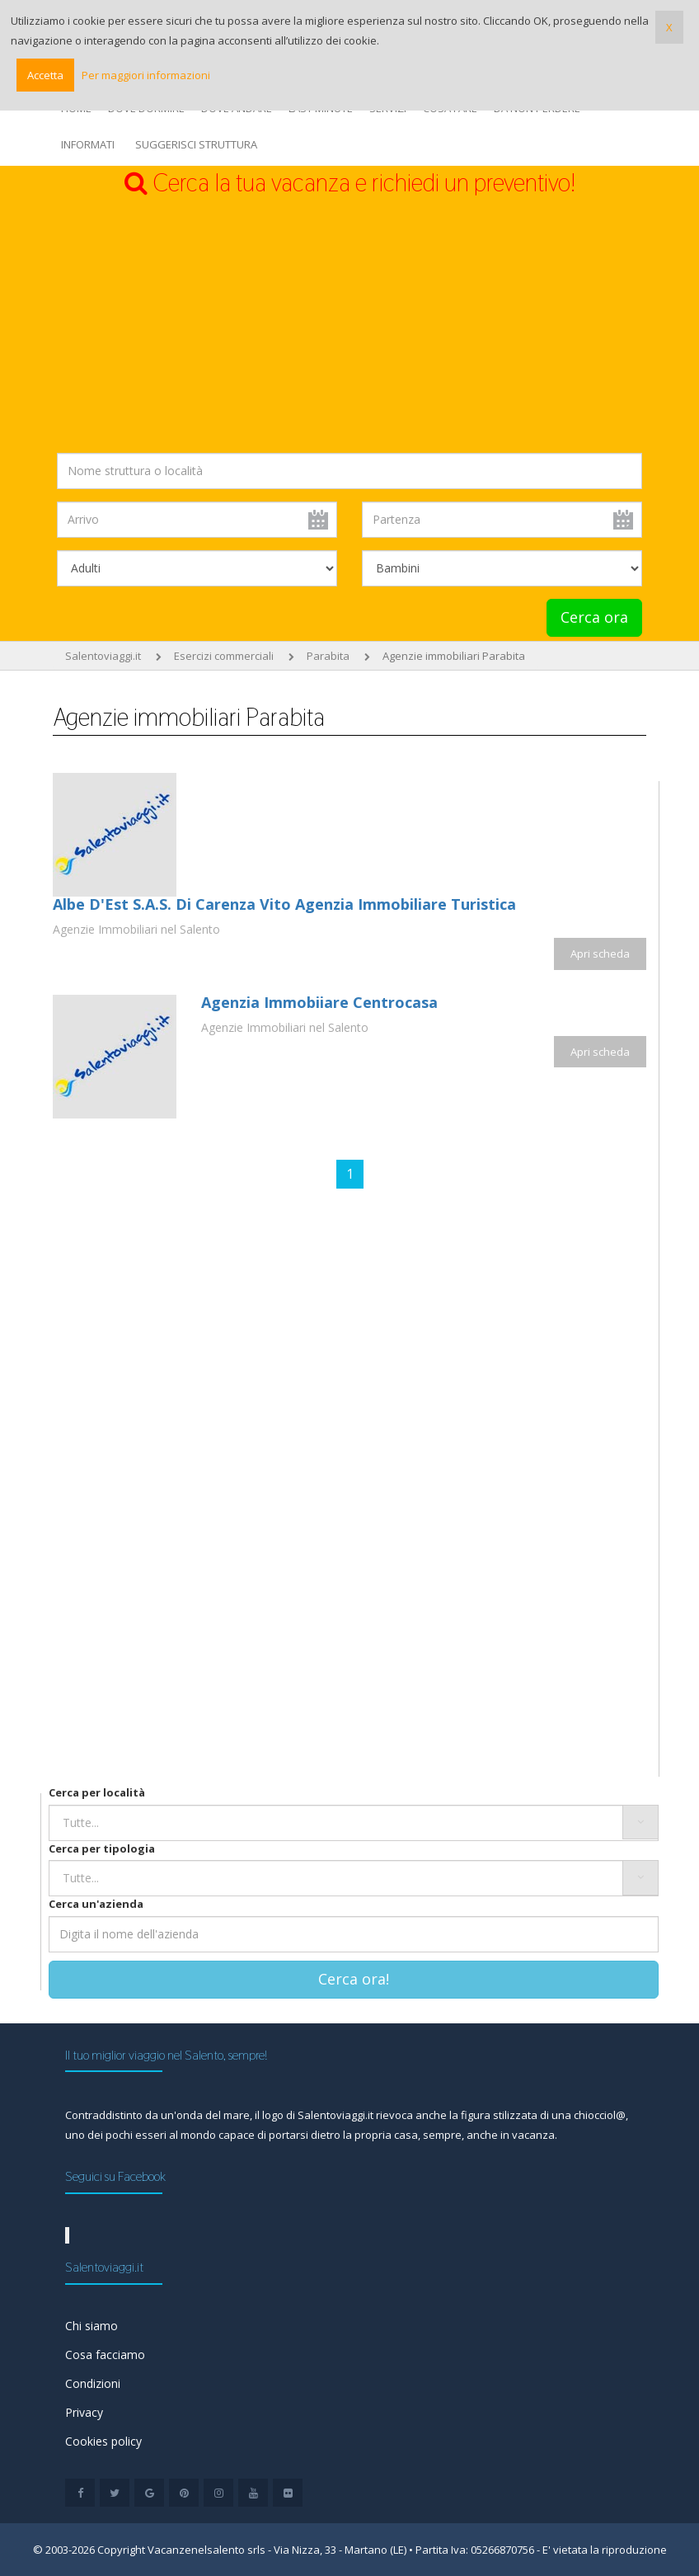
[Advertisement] (349, 325)
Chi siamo (91, 2325)
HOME (76, 108)
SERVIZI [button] (387, 108)
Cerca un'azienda (96, 1903)
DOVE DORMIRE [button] (146, 108)
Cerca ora (594, 617)
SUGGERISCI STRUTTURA (196, 144)
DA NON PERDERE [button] (537, 108)
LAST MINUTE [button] (321, 108)
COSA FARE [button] (450, 108)
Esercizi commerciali (224, 655)
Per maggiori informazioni (146, 75)
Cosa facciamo (105, 2354)
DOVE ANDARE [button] (236, 108)
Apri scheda (600, 953)
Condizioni (92, 2383)
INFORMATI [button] (88, 144)
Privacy (84, 2412)
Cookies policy (103, 2441)
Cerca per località (97, 1792)
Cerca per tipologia (102, 1848)
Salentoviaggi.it (103, 655)
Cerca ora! (353, 1979)
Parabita (328, 655)
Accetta (45, 75)
